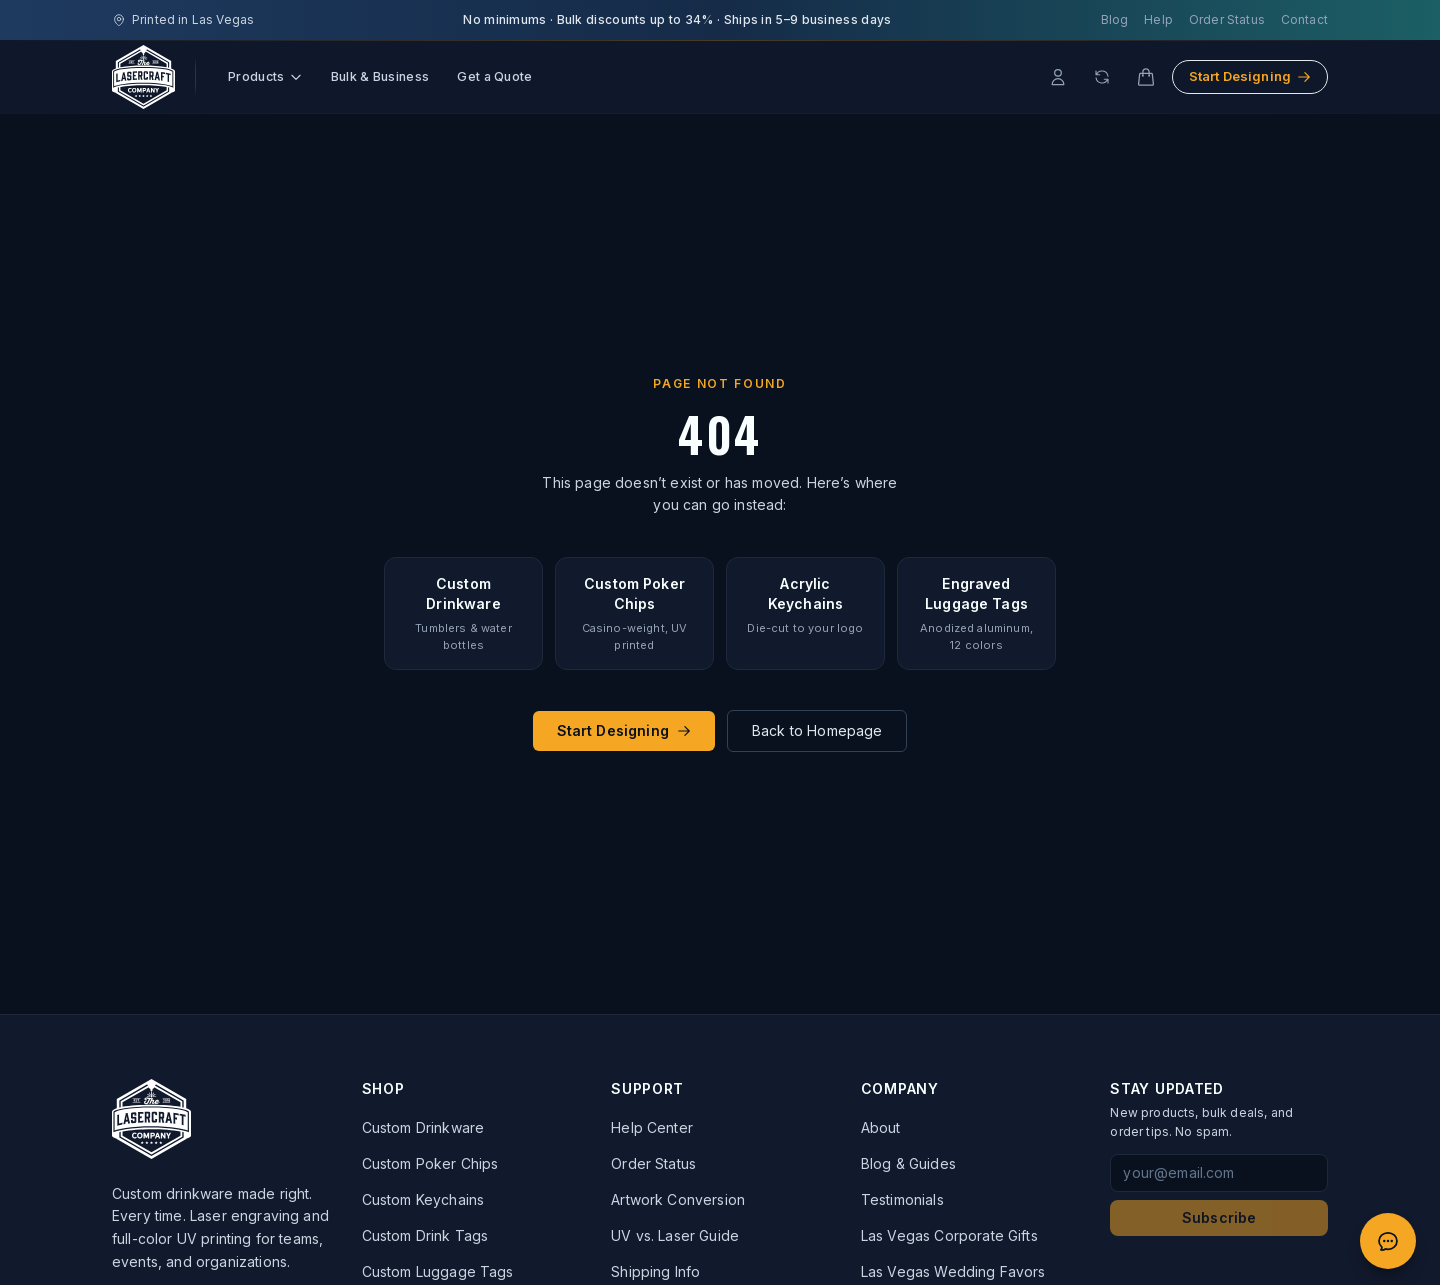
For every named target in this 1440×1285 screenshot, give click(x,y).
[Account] (1058, 77)
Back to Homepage (817, 730)
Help (1158, 19)
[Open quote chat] (1388, 1241)
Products (265, 76)
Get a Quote (494, 76)
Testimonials (902, 1199)
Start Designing (1250, 76)
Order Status (1227, 19)
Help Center (652, 1127)
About (881, 1127)
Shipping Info (655, 1271)
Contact (1304, 19)
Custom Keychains (423, 1199)
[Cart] (1146, 77)
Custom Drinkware (423, 1127)
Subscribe (1219, 1217)
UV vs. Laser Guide (675, 1235)
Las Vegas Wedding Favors (953, 1271)
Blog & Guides (908, 1163)
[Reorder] (1102, 77)
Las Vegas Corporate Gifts (949, 1235)
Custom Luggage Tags (438, 1271)
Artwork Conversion (678, 1199)
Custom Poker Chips (430, 1163)
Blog (1115, 19)
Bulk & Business (380, 76)
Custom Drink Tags (425, 1235)
